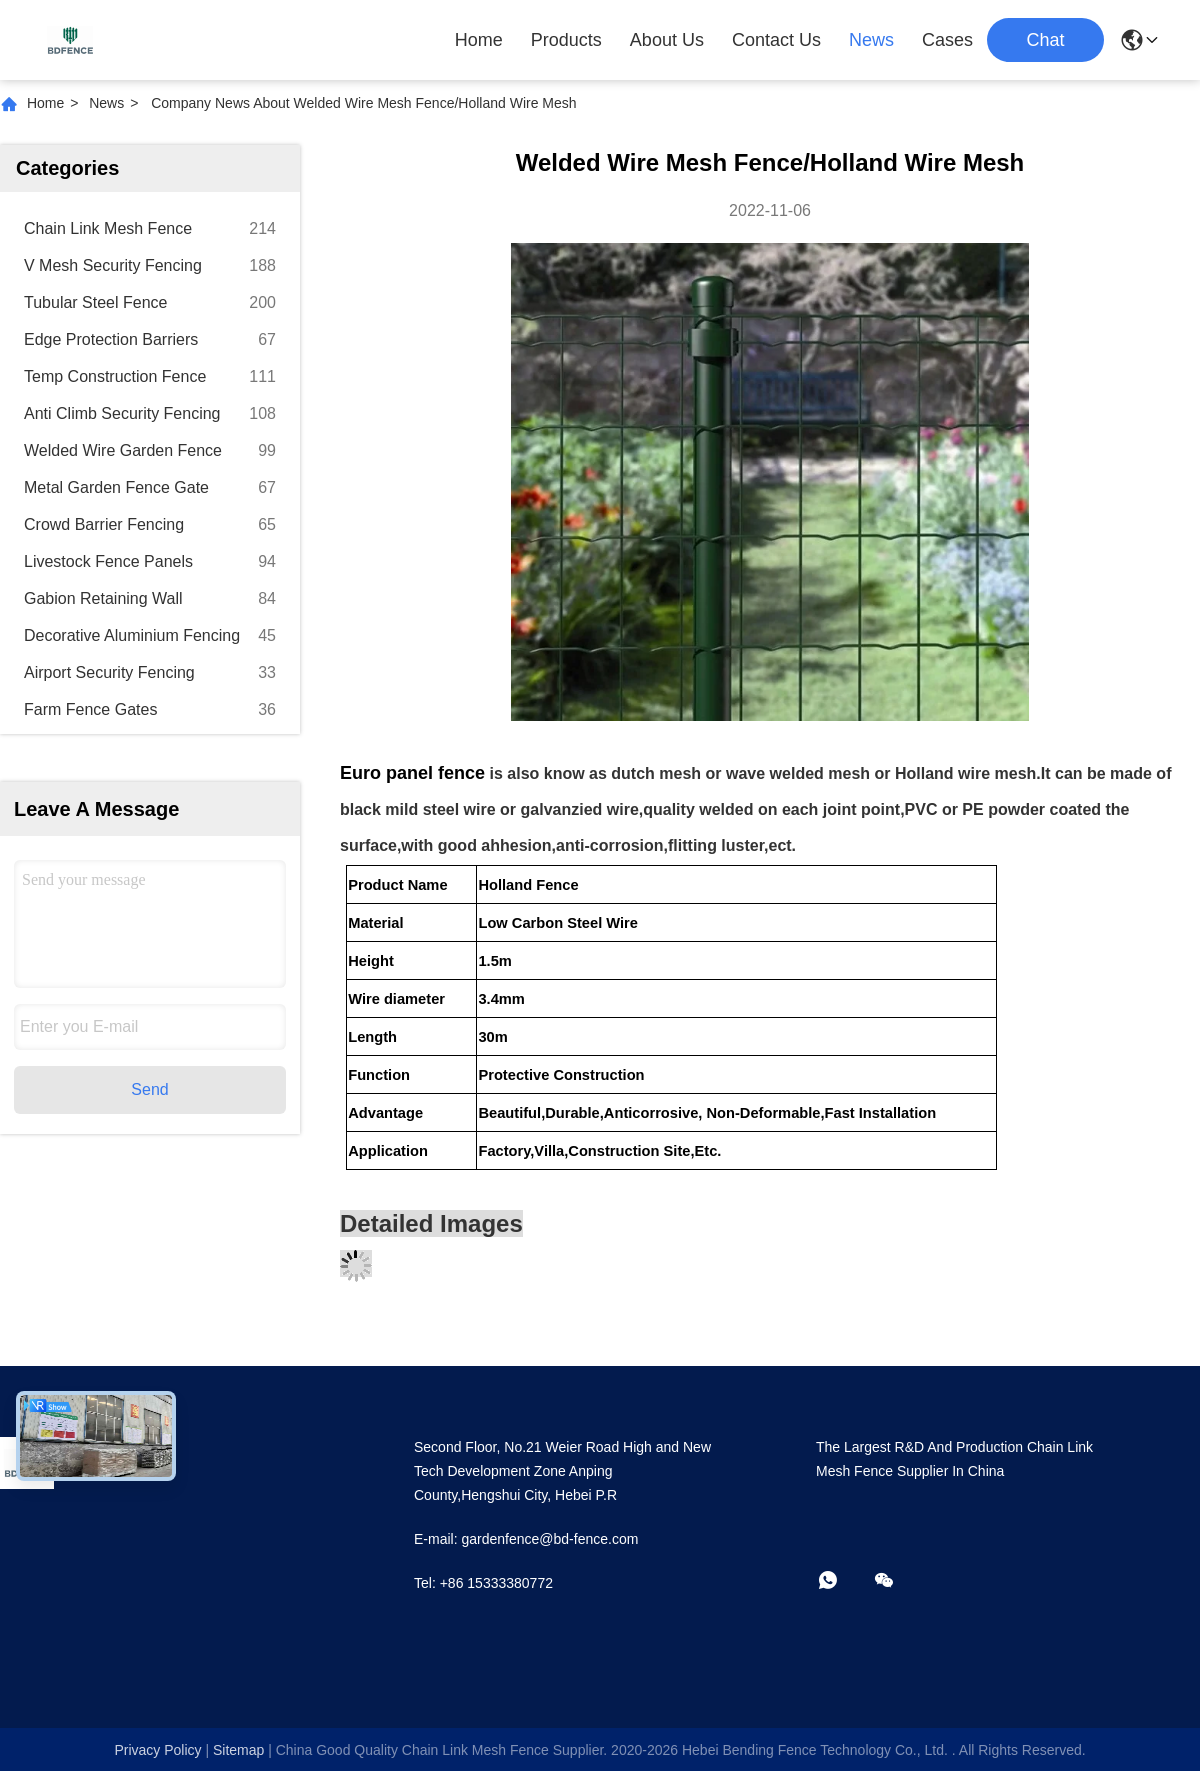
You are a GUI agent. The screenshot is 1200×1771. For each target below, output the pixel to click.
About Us (667, 40)
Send (149, 1089)
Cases (947, 40)
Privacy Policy (157, 1750)
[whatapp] (842, 1581)
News (871, 40)
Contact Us (776, 40)
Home (479, 40)
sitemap (238, 1750)
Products (566, 40)
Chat (1045, 40)
